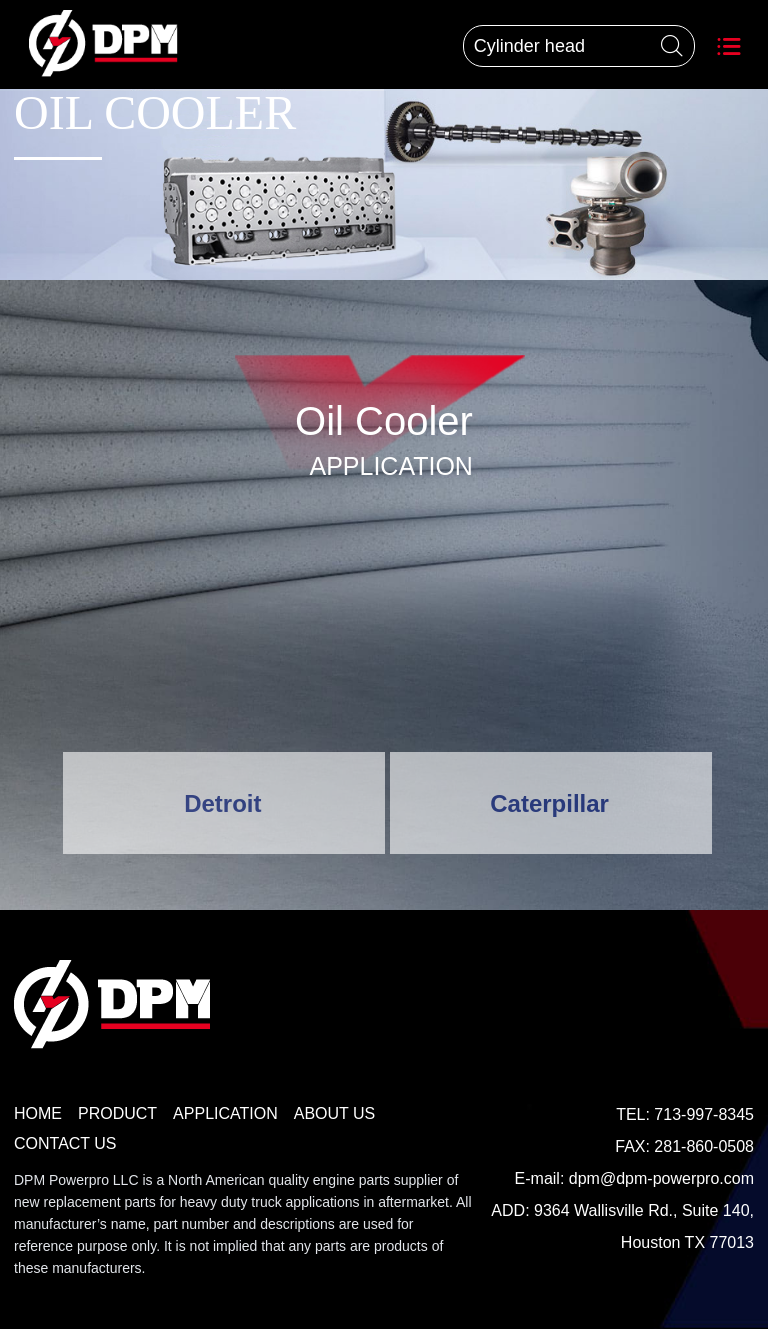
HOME (38, 1113)
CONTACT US (65, 1143)
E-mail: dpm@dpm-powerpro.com (634, 1178)
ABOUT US (335, 1113)
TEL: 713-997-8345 (685, 1114)
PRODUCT (117, 1113)
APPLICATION (225, 1113)
